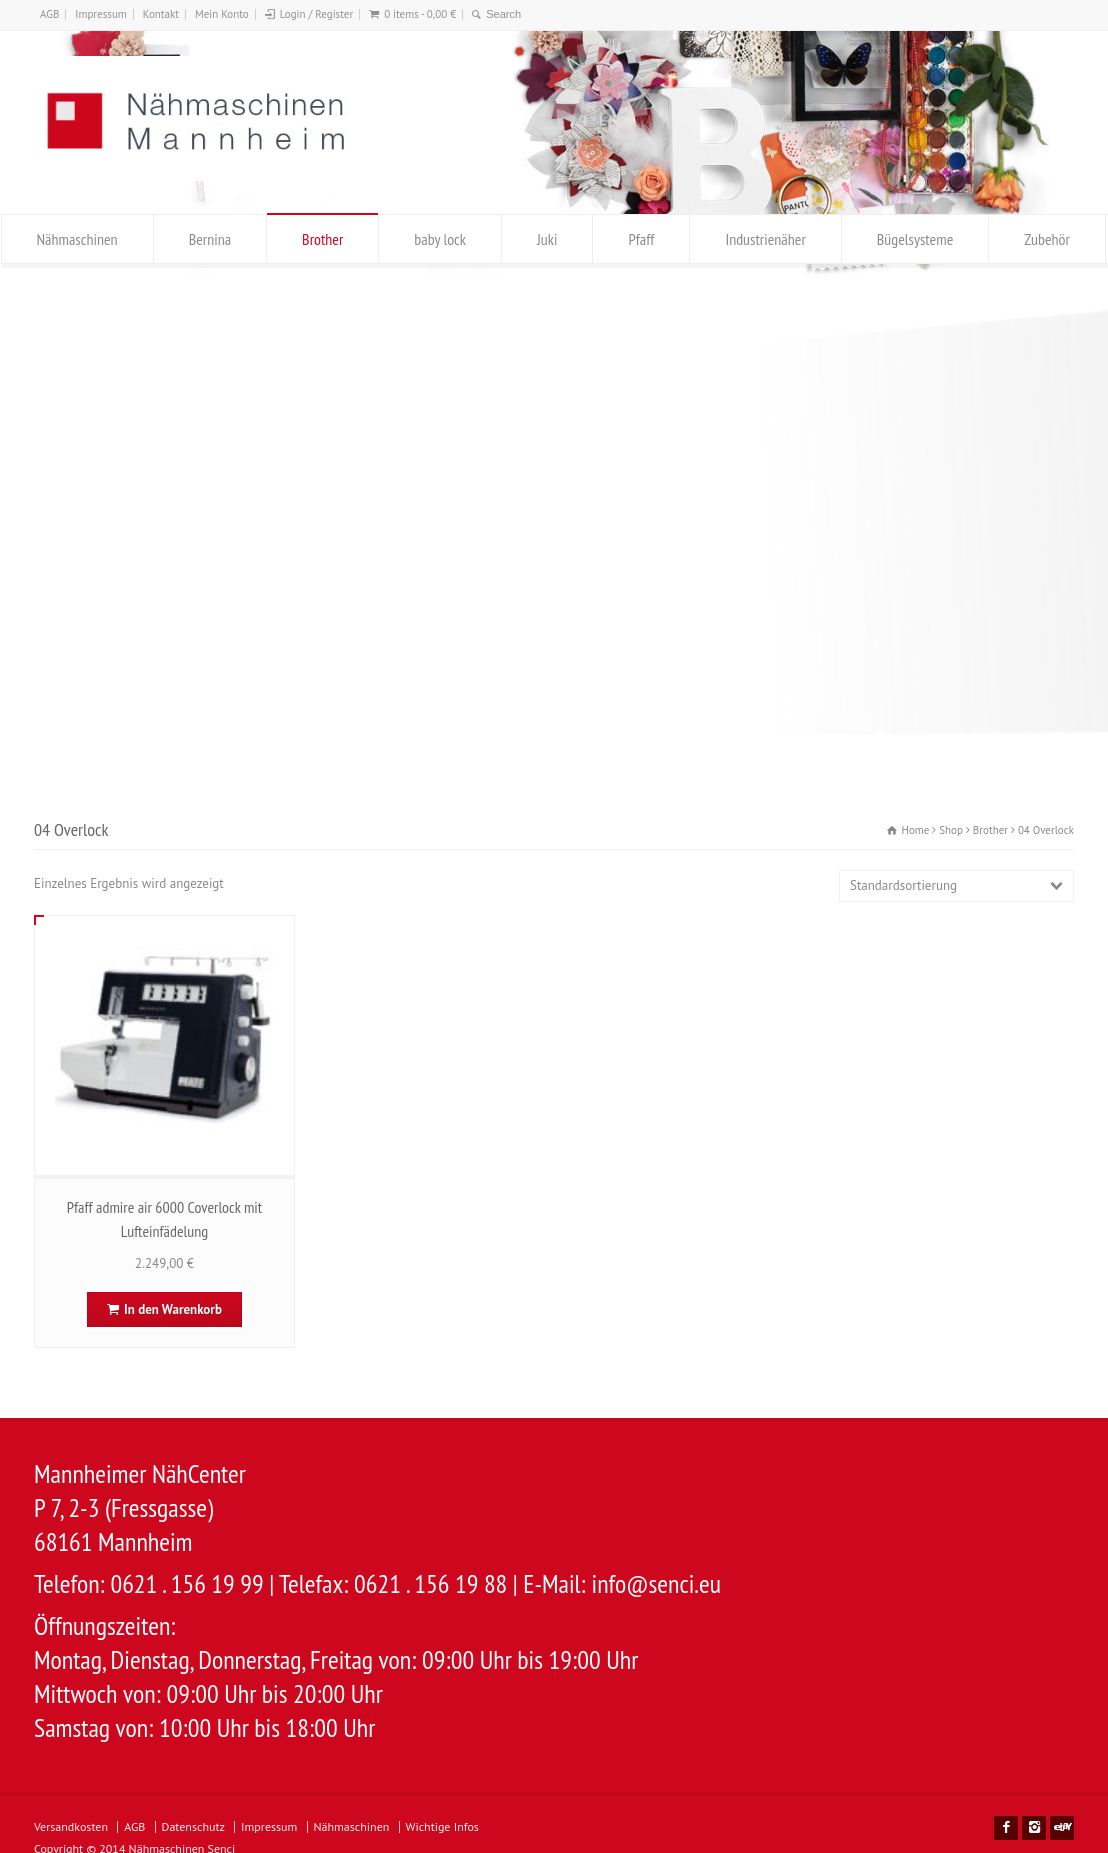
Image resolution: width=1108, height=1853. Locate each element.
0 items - (420, 14)
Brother (322, 239)
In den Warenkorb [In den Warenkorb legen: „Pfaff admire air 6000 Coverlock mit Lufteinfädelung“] (173, 1309)
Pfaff (641, 239)
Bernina (210, 239)
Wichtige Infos (442, 1826)
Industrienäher (765, 239)
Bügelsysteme (915, 239)
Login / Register (316, 14)
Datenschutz (193, 1826)
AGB (49, 14)
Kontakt (161, 14)
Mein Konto (222, 14)
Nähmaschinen (77, 239)
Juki (547, 239)
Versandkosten (71, 1826)
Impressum (101, 14)
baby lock (440, 239)
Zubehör (1047, 239)
